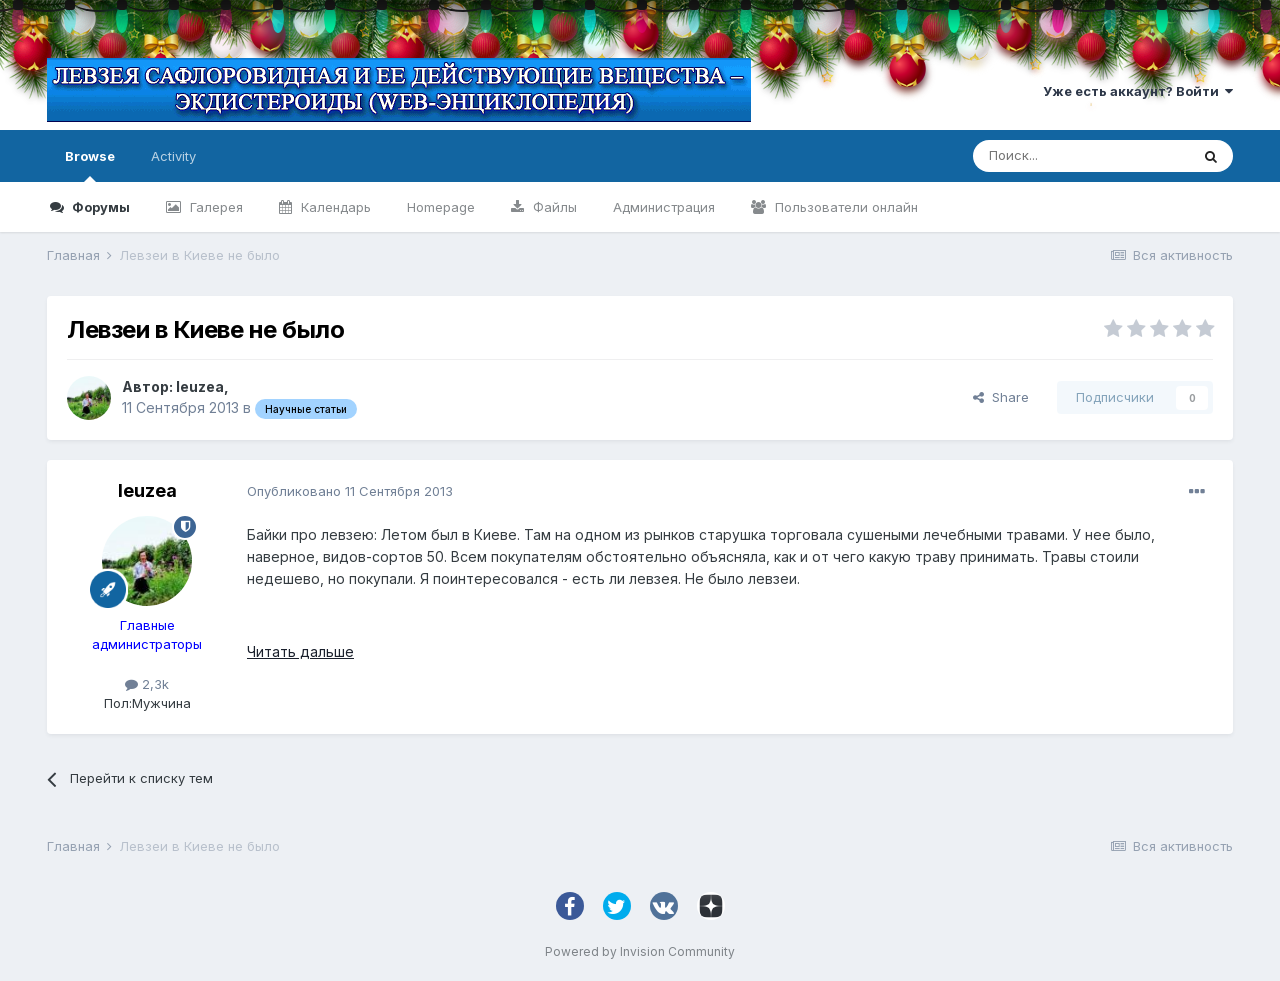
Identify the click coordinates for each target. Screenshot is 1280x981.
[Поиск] (1081, 156)
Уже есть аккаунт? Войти (1138, 91)
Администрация (664, 207)
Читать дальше (300, 651)
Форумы (99, 207)
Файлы (553, 207)
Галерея (214, 207)
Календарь (334, 207)
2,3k (147, 684)
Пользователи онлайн (844, 207)
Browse (90, 165)
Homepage (441, 207)
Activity (173, 156)
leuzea (200, 386)
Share (1001, 397)
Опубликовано (350, 491)
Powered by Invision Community (640, 951)
